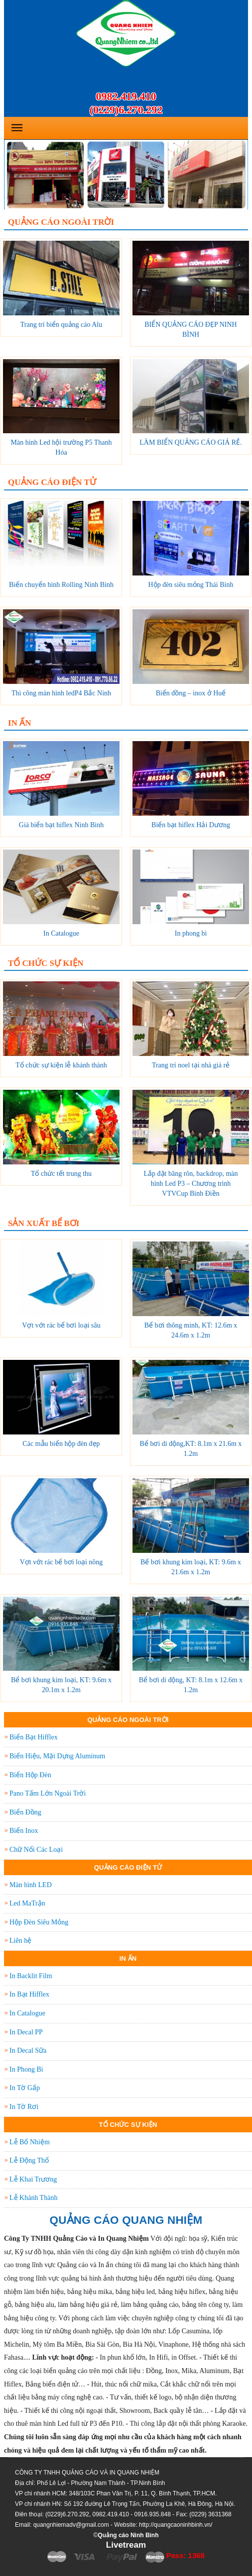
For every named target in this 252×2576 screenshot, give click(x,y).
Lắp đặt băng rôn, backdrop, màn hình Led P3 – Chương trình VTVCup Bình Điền (190, 1183)
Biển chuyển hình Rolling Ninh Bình (61, 584)
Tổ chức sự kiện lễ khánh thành (61, 1065)
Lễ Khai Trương (33, 2179)
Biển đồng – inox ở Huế (191, 693)
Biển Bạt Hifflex (33, 1737)
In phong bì (191, 933)
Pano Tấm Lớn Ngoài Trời (47, 1793)
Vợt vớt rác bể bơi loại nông (61, 1562)
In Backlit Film (30, 1976)
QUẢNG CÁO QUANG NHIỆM (126, 2220)
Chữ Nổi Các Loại (36, 1849)
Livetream (126, 2545)
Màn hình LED (30, 1885)
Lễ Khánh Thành (33, 2197)
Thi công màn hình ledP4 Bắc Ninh (61, 693)
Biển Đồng (25, 1812)
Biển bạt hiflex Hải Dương (190, 825)
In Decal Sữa (27, 2050)
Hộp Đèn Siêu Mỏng (38, 1922)
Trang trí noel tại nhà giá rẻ (191, 1065)
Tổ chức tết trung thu (61, 1173)
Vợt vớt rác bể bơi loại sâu (61, 1325)
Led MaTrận (27, 1903)
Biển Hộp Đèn (30, 1775)
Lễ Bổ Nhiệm (29, 2142)
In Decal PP (26, 2032)
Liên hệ (20, 1940)
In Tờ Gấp (24, 2088)
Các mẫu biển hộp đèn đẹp (61, 1443)
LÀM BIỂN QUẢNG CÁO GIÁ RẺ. (190, 442)
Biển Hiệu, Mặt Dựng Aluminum (57, 1756)
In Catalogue (61, 933)
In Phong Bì (26, 2069)
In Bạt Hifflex (29, 1994)
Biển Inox (23, 1830)
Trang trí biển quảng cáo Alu (61, 324)
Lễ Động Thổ (29, 2160)
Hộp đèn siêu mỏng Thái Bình (191, 584)
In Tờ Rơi (23, 2106)
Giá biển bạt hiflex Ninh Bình (61, 825)
